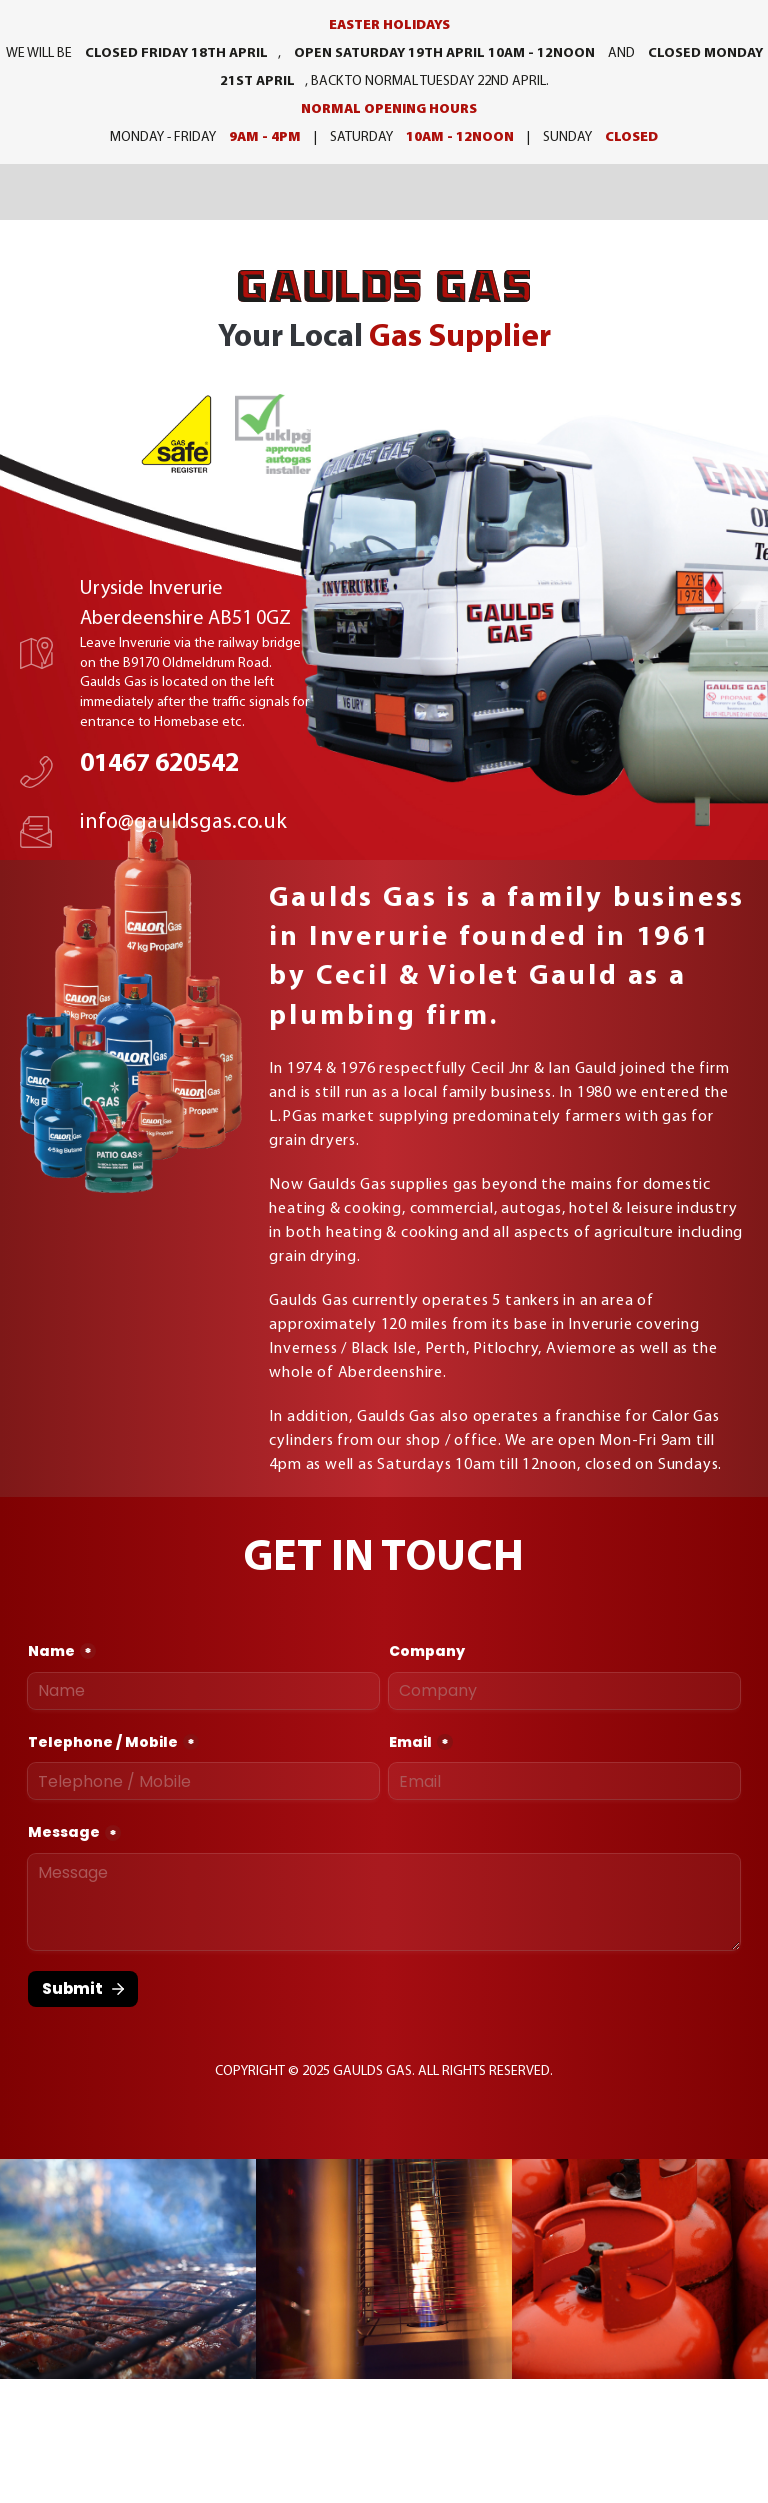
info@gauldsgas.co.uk (183, 822)
